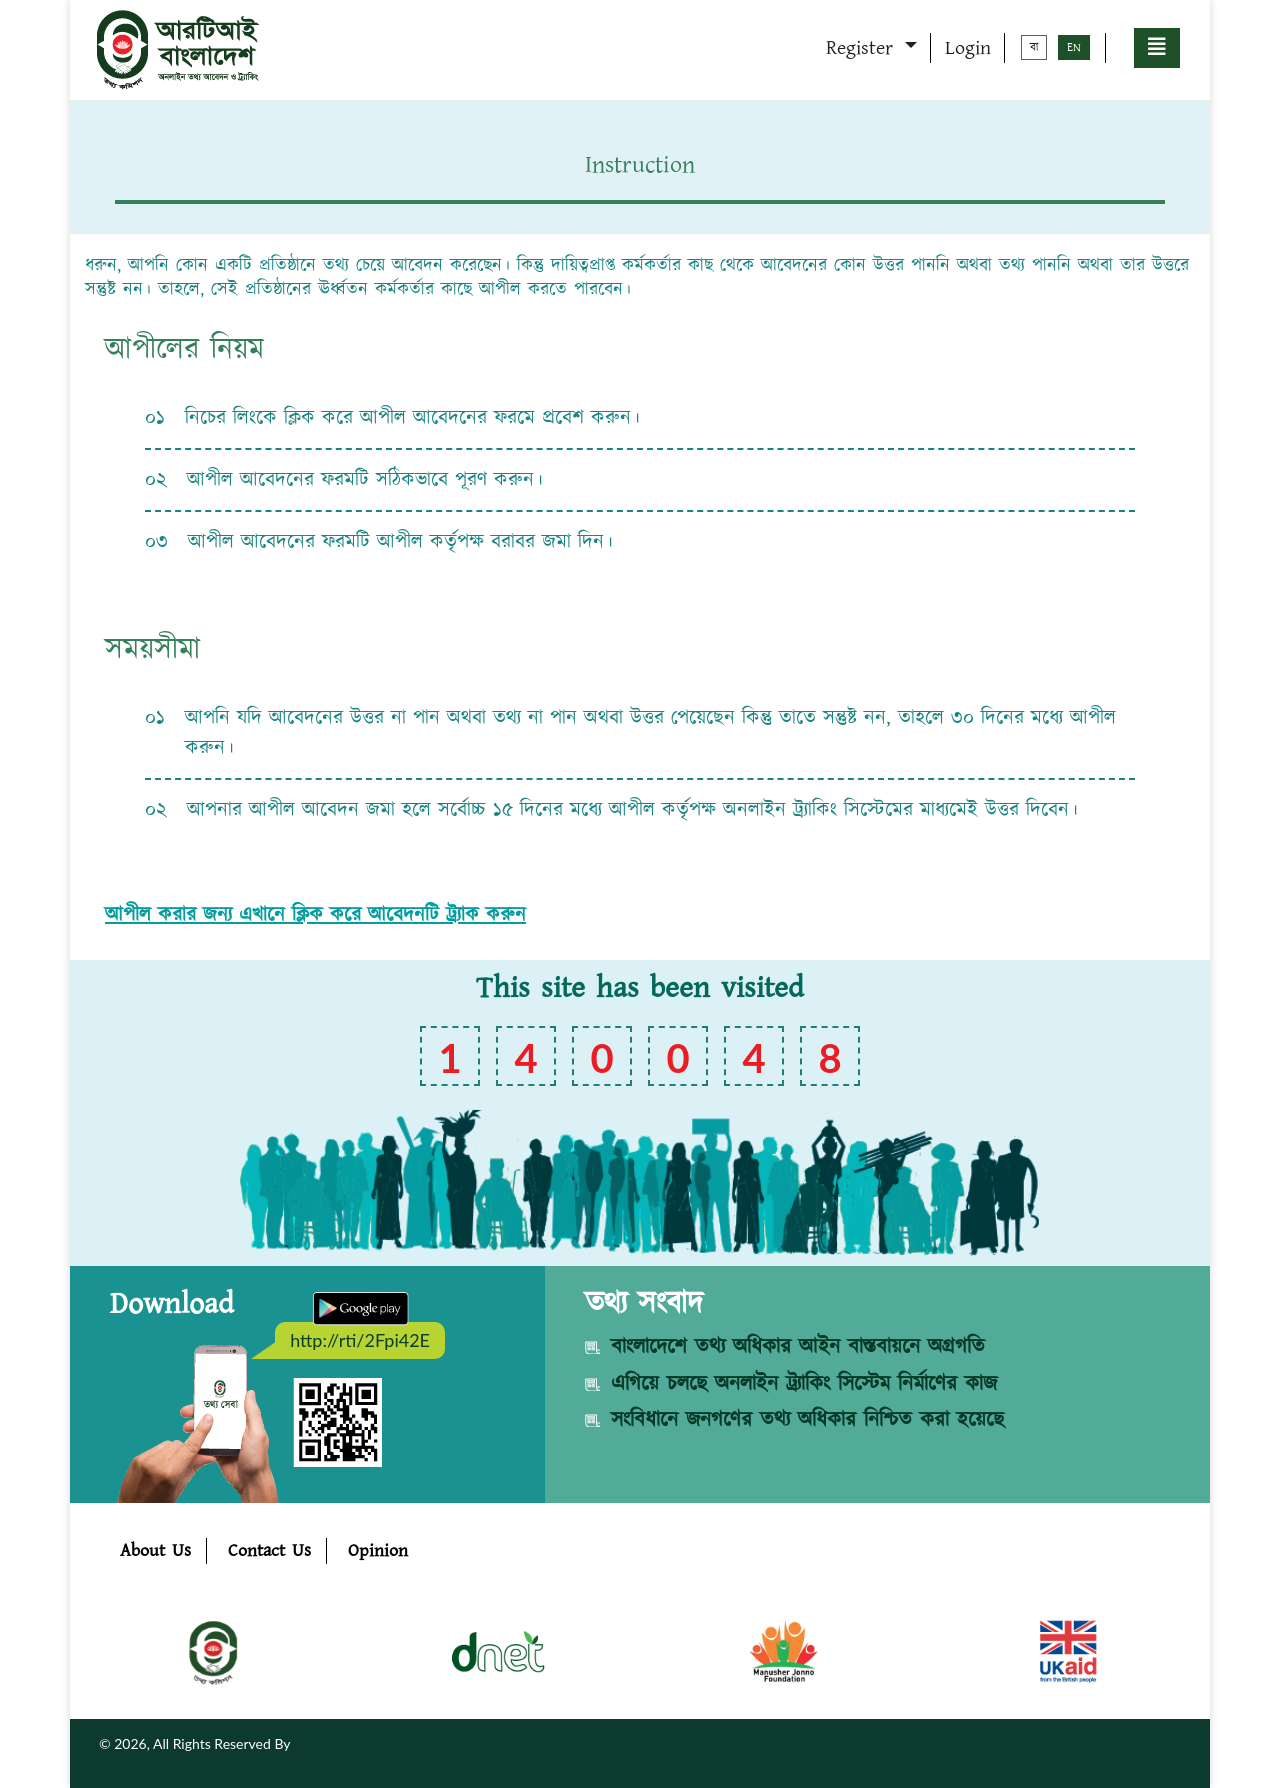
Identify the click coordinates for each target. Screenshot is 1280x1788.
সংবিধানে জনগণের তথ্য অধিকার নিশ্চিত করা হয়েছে (807, 1420)
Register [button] (863, 48)
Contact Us (269, 1551)
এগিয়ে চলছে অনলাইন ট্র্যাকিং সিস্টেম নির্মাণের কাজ (804, 1384)
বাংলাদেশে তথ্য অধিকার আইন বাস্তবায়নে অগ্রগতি (798, 1347)
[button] (1157, 48)
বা (1034, 47)
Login (968, 48)
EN (1074, 47)
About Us (155, 1551)
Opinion (378, 1551)
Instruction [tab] (640, 165)
